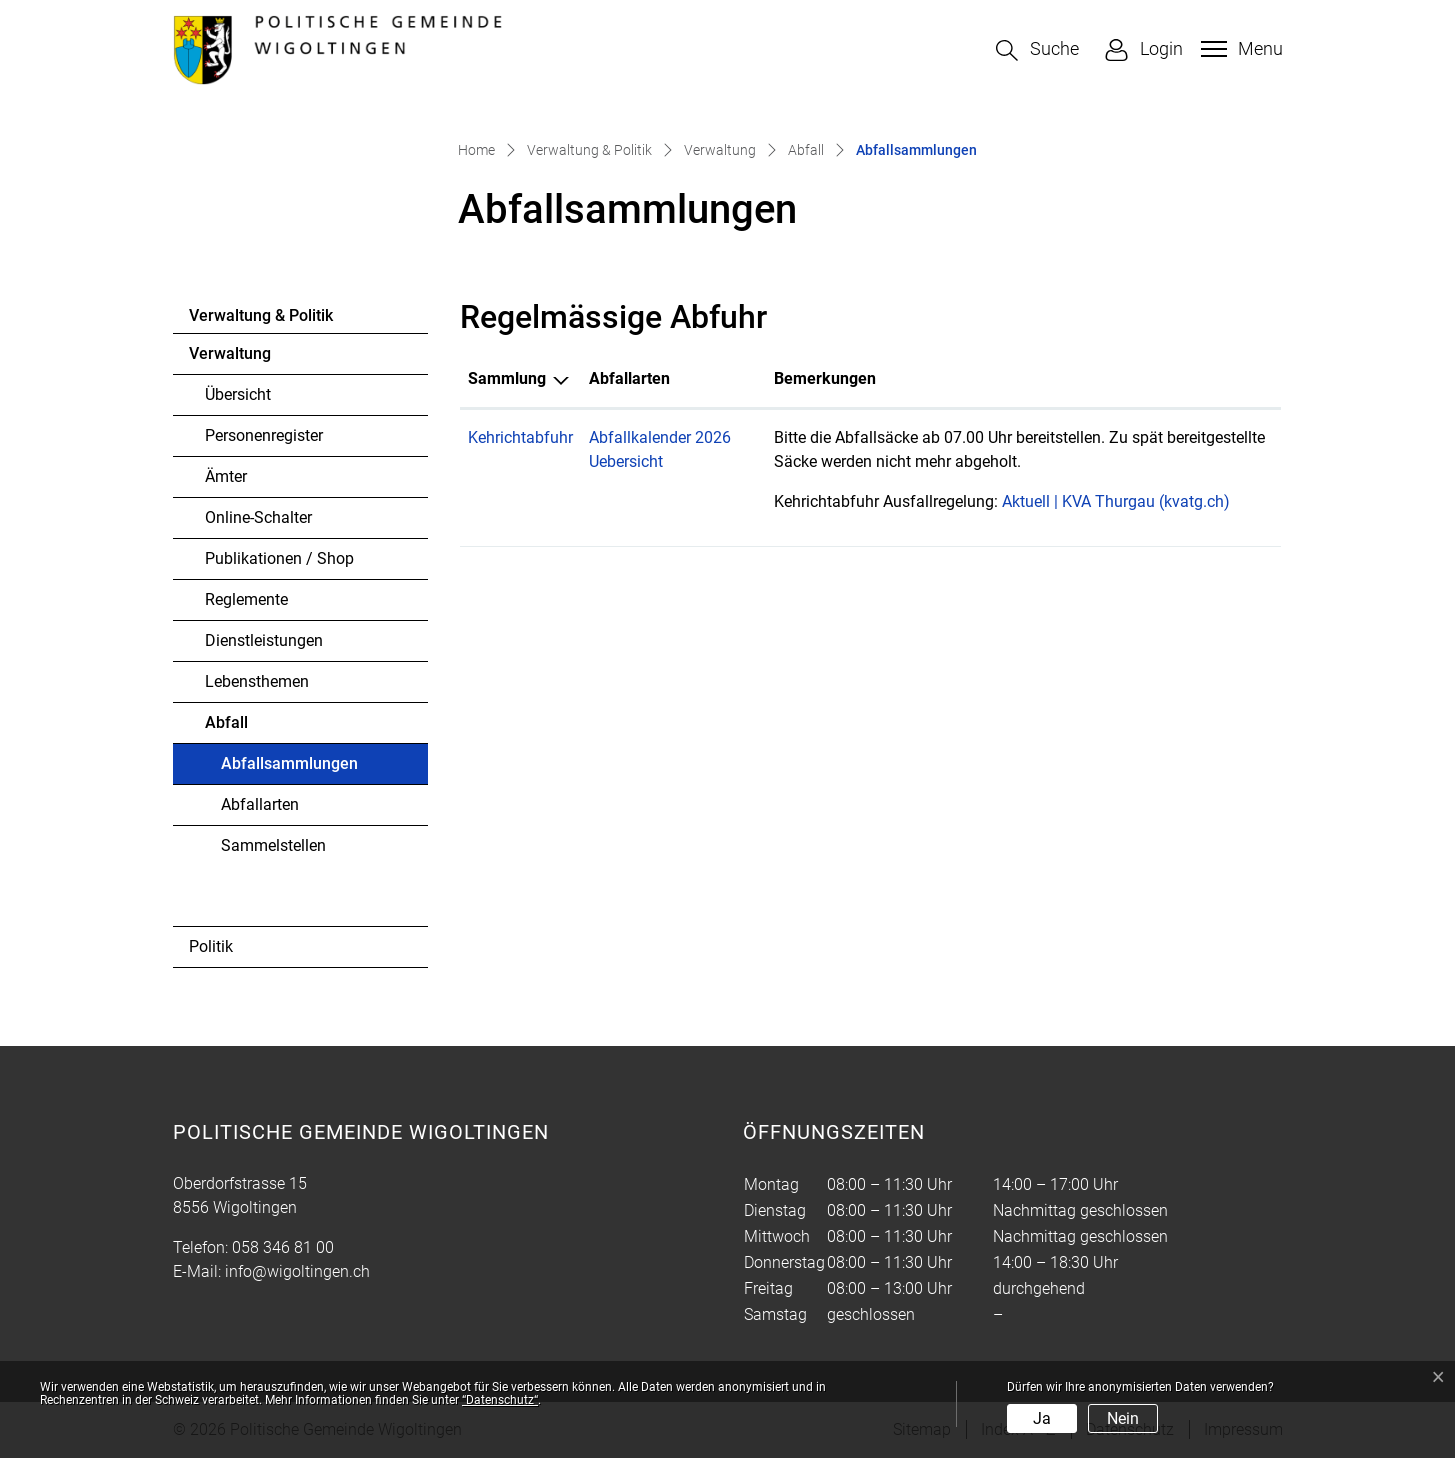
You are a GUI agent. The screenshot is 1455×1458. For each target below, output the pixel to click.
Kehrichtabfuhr (520, 437)
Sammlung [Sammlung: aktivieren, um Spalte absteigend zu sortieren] (507, 378)
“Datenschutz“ (500, 1400)
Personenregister (264, 435)
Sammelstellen (273, 845)
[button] (1037, 50)
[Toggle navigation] (1239, 49)
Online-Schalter (258, 517)
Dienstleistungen (264, 640)
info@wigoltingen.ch (297, 1271)
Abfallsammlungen (289, 769)
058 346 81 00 (283, 1247)
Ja (1042, 1418)
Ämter (226, 476)
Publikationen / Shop (279, 558)
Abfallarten (260, 804)
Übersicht (238, 394)
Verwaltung (230, 353)
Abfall (226, 722)
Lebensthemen (257, 681)
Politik (211, 946)
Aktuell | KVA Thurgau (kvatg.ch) (1126, 501)
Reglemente (246, 599)
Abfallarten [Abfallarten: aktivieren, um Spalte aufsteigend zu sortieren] (629, 378)
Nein (1123, 1418)
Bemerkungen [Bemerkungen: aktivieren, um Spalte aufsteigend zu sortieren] (825, 378)
